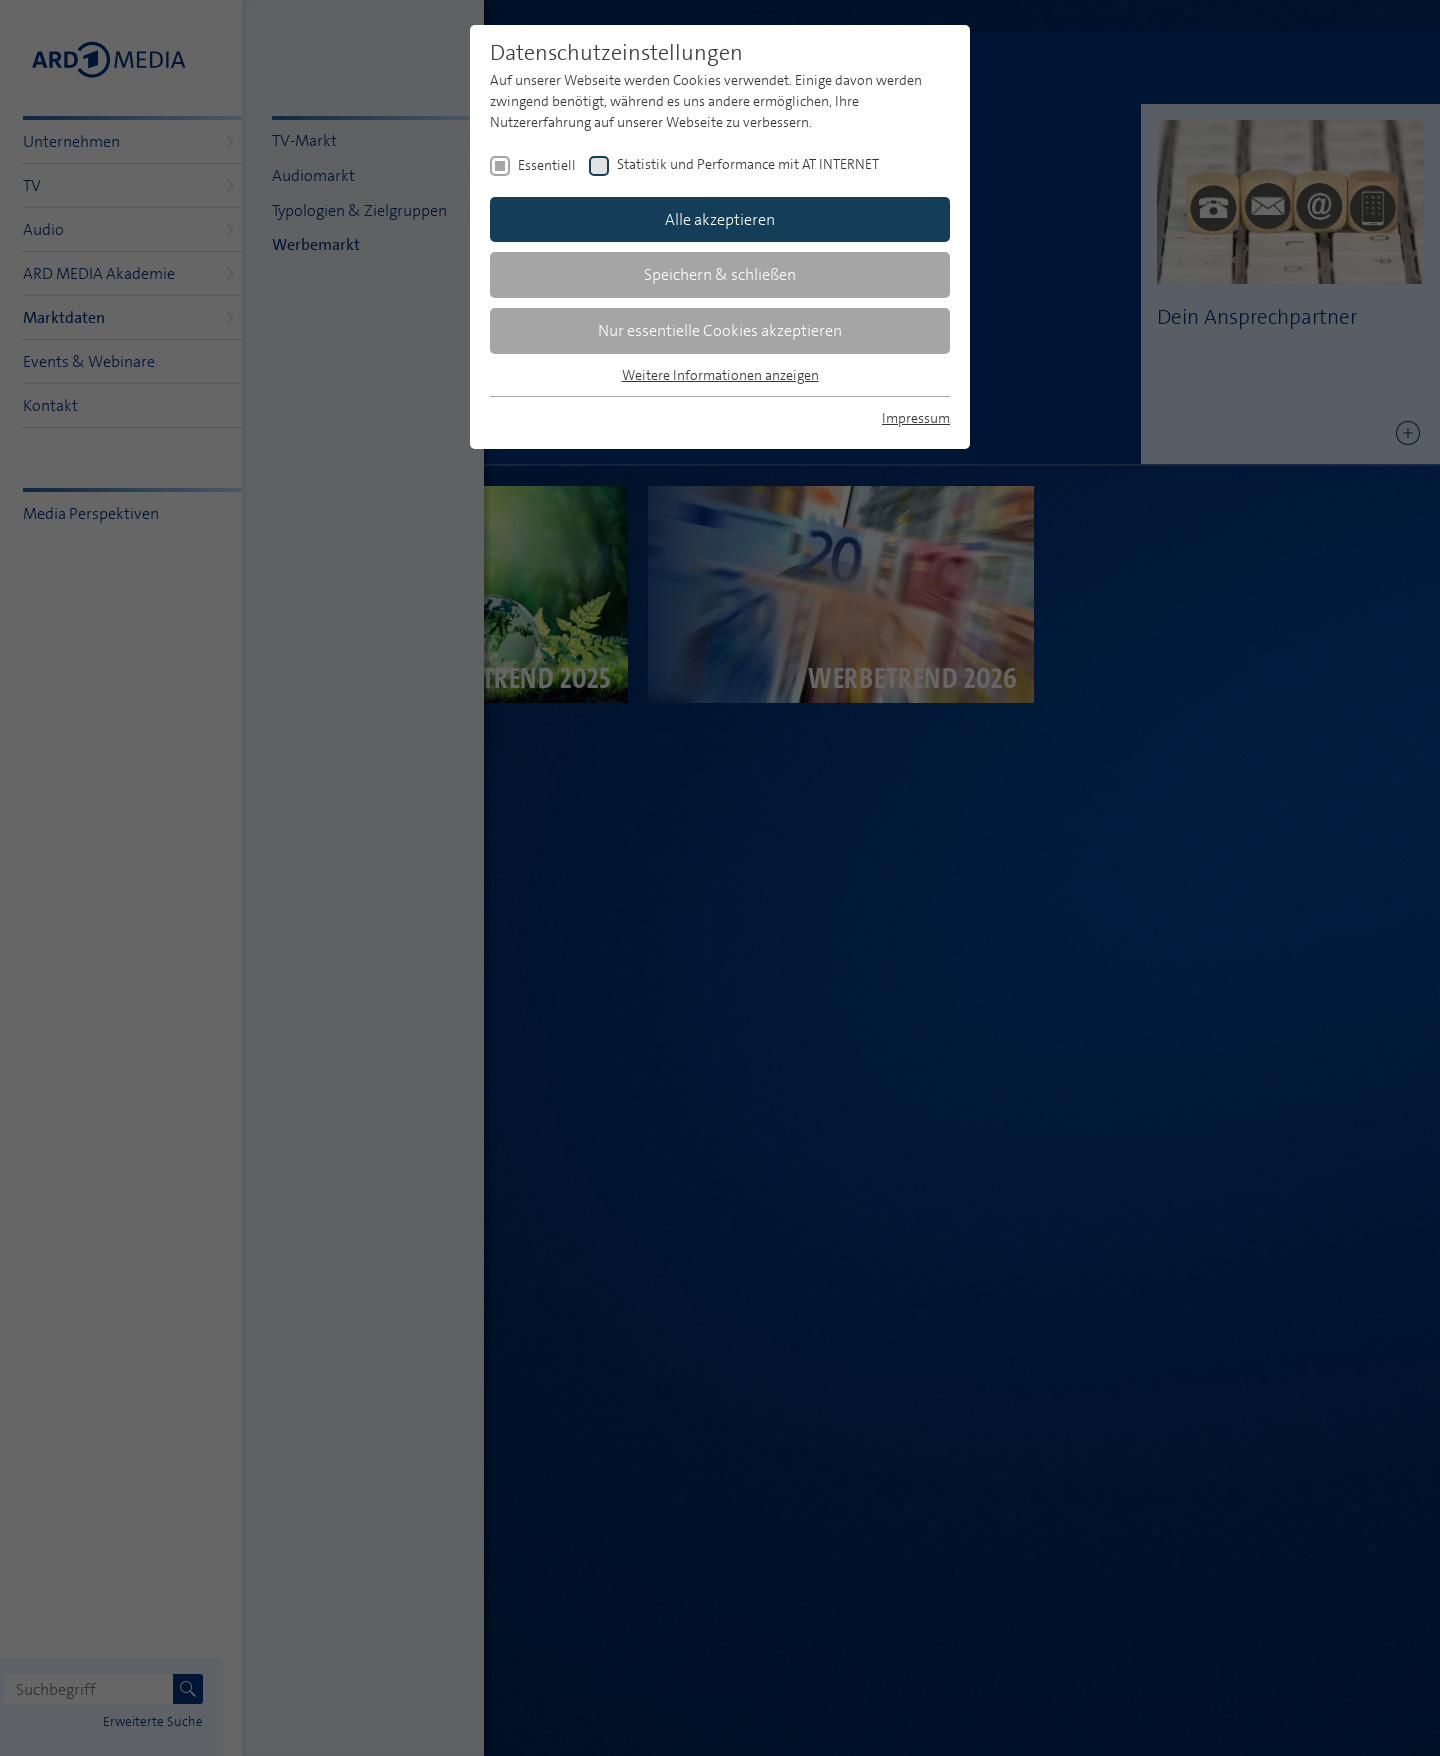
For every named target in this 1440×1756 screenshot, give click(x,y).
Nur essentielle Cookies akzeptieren (720, 330)
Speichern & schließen (720, 274)
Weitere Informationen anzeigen (720, 375)
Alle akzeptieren (720, 219)
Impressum (916, 418)
